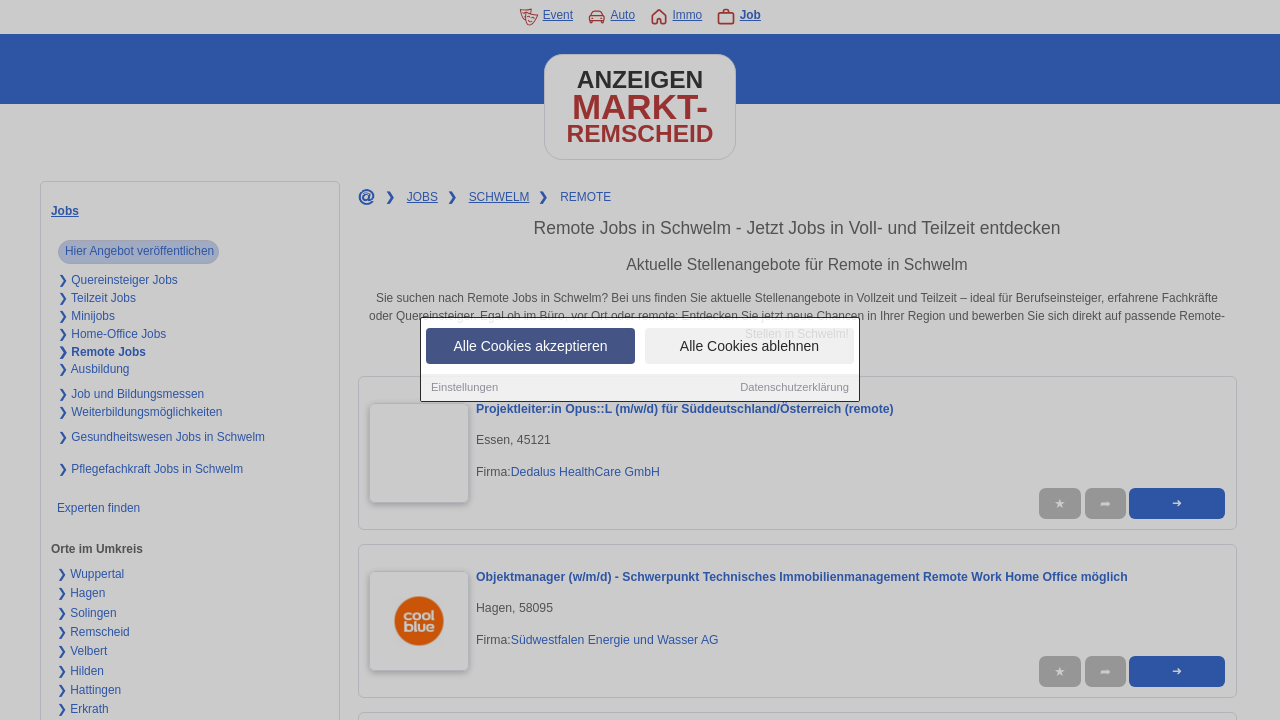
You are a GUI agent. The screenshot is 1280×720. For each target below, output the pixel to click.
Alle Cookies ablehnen (749, 347)
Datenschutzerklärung (794, 388)
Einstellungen (464, 388)
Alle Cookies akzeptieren (530, 347)
